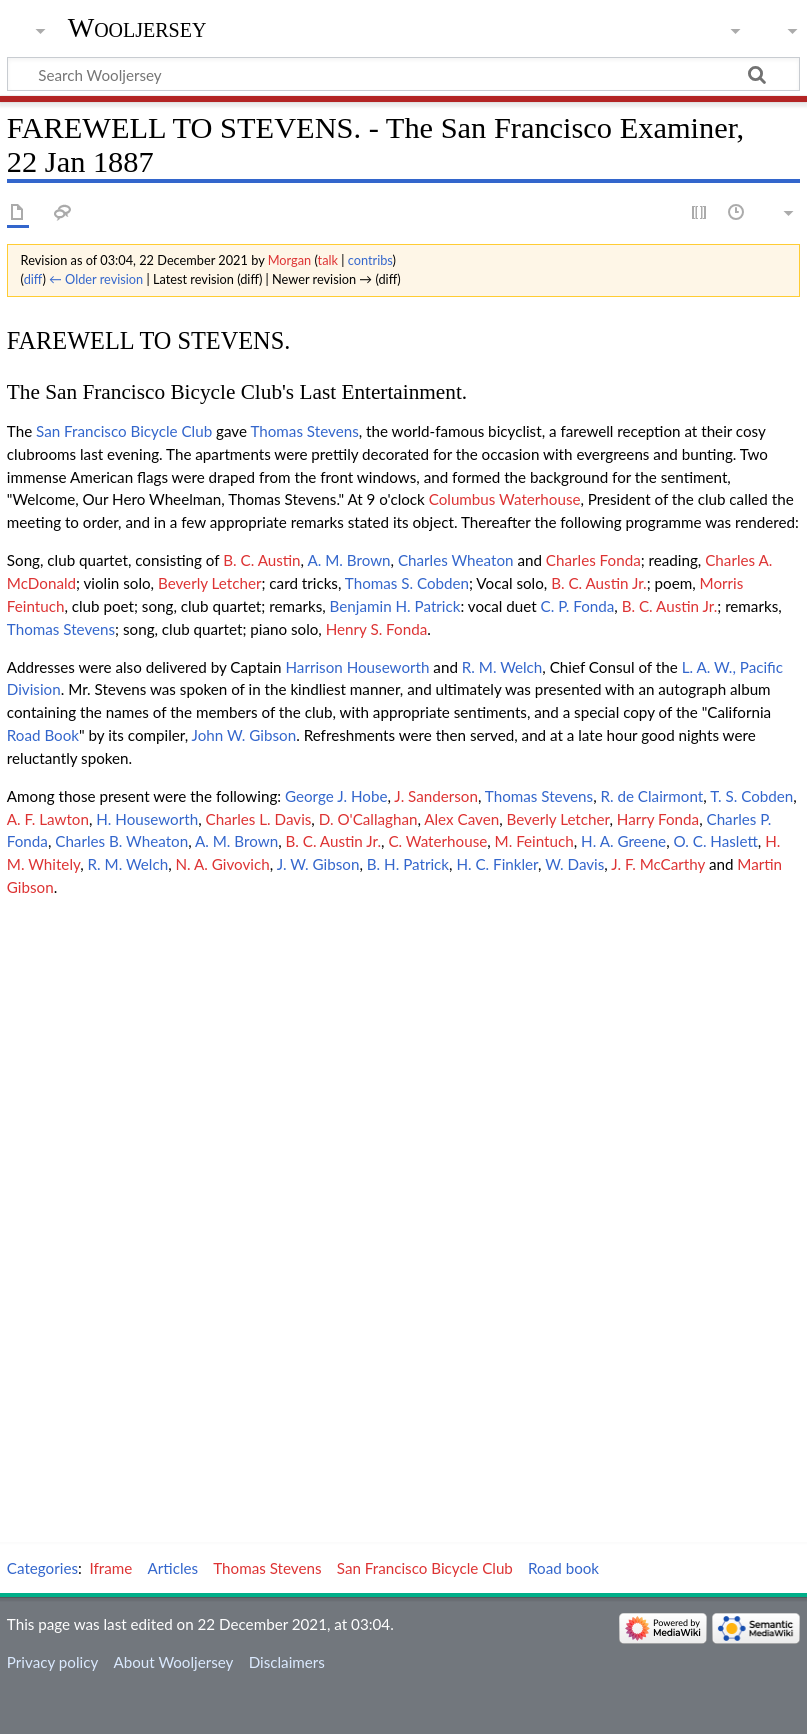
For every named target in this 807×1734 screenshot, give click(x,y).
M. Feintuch (534, 841)
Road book (563, 1568)
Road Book (43, 735)
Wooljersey (137, 27)
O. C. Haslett (715, 841)
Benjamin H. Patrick (395, 606)
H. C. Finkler (497, 864)
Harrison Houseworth (357, 667)
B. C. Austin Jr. (599, 583)
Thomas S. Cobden (407, 583)
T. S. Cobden (751, 796)
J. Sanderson (436, 796)
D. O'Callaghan (368, 819)
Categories (42, 1568)
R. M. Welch (502, 667)
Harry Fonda (658, 819)
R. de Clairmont (651, 796)
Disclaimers (287, 1662)
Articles (173, 1568)
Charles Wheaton (456, 560)
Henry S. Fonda (377, 629)
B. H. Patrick (408, 864)
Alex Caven (461, 819)
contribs (370, 260)
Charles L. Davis (259, 819)
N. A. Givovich (223, 864)
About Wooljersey (173, 1662)
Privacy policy (52, 1662)
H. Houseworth (147, 819)
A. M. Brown (348, 560)
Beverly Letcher (210, 583)
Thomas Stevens (304, 431)
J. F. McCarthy (658, 864)
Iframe (111, 1568)
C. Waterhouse (437, 841)
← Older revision (96, 279)
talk (328, 260)
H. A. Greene (623, 841)
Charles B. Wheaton (121, 841)
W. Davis (574, 864)
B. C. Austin (261, 560)
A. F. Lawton (48, 819)
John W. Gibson (244, 735)
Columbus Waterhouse (505, 499)
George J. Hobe (336, 796)
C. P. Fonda (578, 606)
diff (33, 279)
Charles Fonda (593, 560)
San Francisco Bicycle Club (124, 431)
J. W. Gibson (318, 864)
